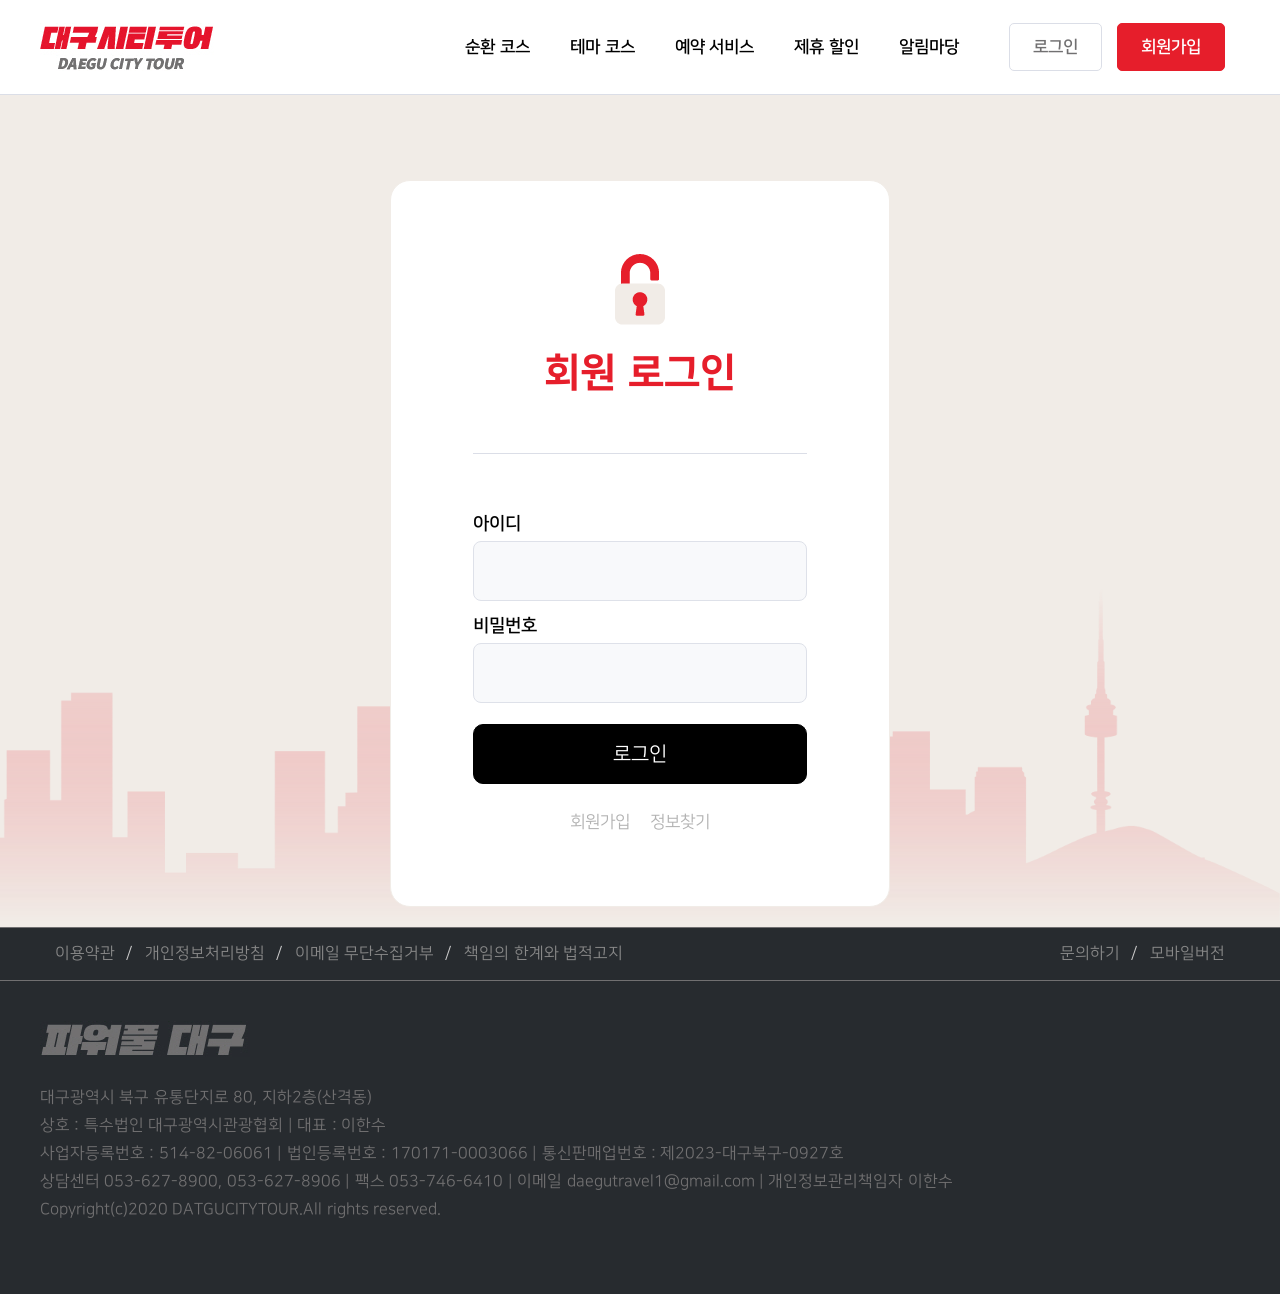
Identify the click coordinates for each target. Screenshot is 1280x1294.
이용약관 (85, 953)
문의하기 (1090, 953)
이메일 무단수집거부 (364, 953)
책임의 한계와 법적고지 (543, 953)
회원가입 (600, 822)
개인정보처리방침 (205, 953)
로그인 (640, 754)
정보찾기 (680, 822)
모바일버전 (1187, 953)
